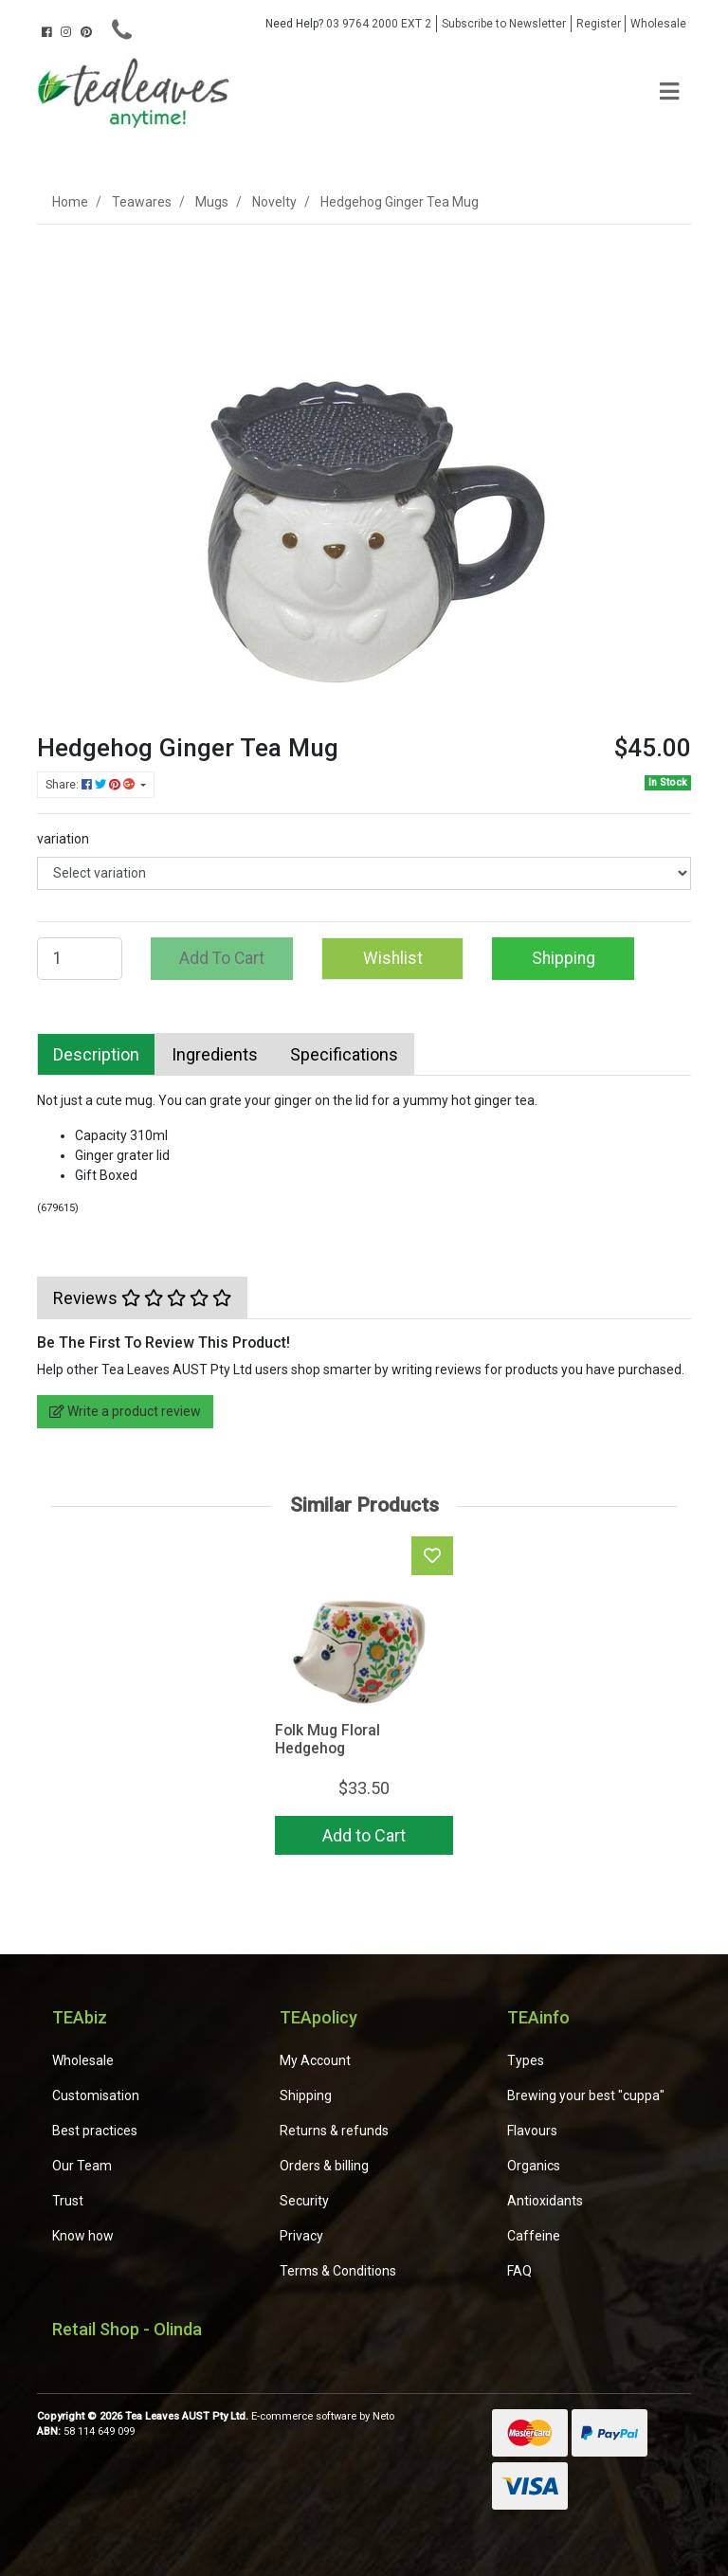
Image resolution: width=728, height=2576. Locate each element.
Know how (83, 2235)
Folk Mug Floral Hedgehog (327, 1739)
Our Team (82, 2165)
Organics (533, 2165)
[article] (364, 1699)
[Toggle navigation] (669, 92)
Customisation (95, 2095)
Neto (383, 2416)
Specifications (344, 1054)
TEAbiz (79, 2017)
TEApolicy (318, 2017)
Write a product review (125, 1411)
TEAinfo (538, 2017)
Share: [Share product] (91, 784)
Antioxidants (545, 2200)
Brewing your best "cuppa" (585, 2095)
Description (96, 1054)
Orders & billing (324, 2165)
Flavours (532, 2130)
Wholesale (658, 23)
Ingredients (215, 1054)
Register (598, 23)
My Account (315, 2060)
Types (525, 2060)
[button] (392, 958)
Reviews (142, 1298)
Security (304, 2200)
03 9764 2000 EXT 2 (348, 23)
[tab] (96, 1054)
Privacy (301, 2235)
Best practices (94, 2130)
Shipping (563, 958)
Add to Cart (364, 1835)
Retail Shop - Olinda (127, 2329)
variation (63, 838)
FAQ (519, 2270)
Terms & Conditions (338, 2270)
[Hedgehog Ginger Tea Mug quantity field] (79, 958)
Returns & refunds (334, 2130)
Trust (67, 2200)
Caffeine (533, 2235)
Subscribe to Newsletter (504, 23)
